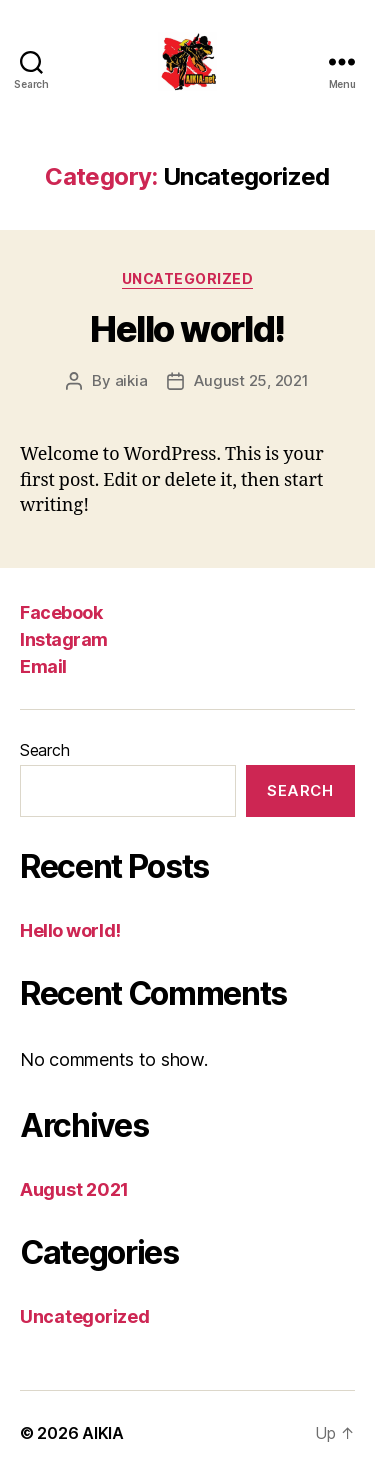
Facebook (61, 612)
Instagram (64, 639)
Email (43, 666)
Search (44, 750)
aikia (131, 380)
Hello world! (187, 329)
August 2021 (74, 1189)
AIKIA (103, 1433)
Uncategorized (188, 278)
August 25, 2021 (251, 380)
